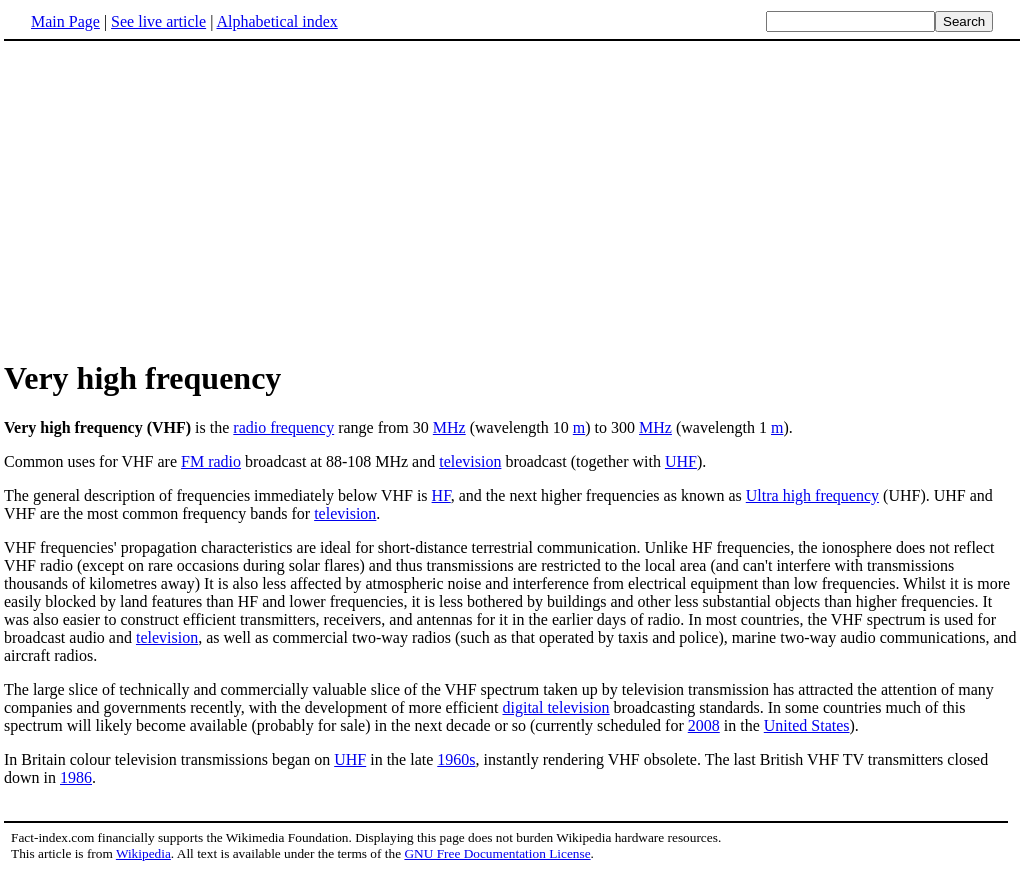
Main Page (65, 21)
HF (441, 495)
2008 (704, 725)
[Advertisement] (172, 199)
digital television (556, 707)
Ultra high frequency (812, 495)
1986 (76, 777)
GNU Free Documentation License (497, 853)
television (470, 461)
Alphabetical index (276, 21)
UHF (681, 461)
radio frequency (283, 427)
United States (807, 725)
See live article (158, 21)
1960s (456, 759)
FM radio (211, 461)
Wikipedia (143, 853)
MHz (449, 427)
